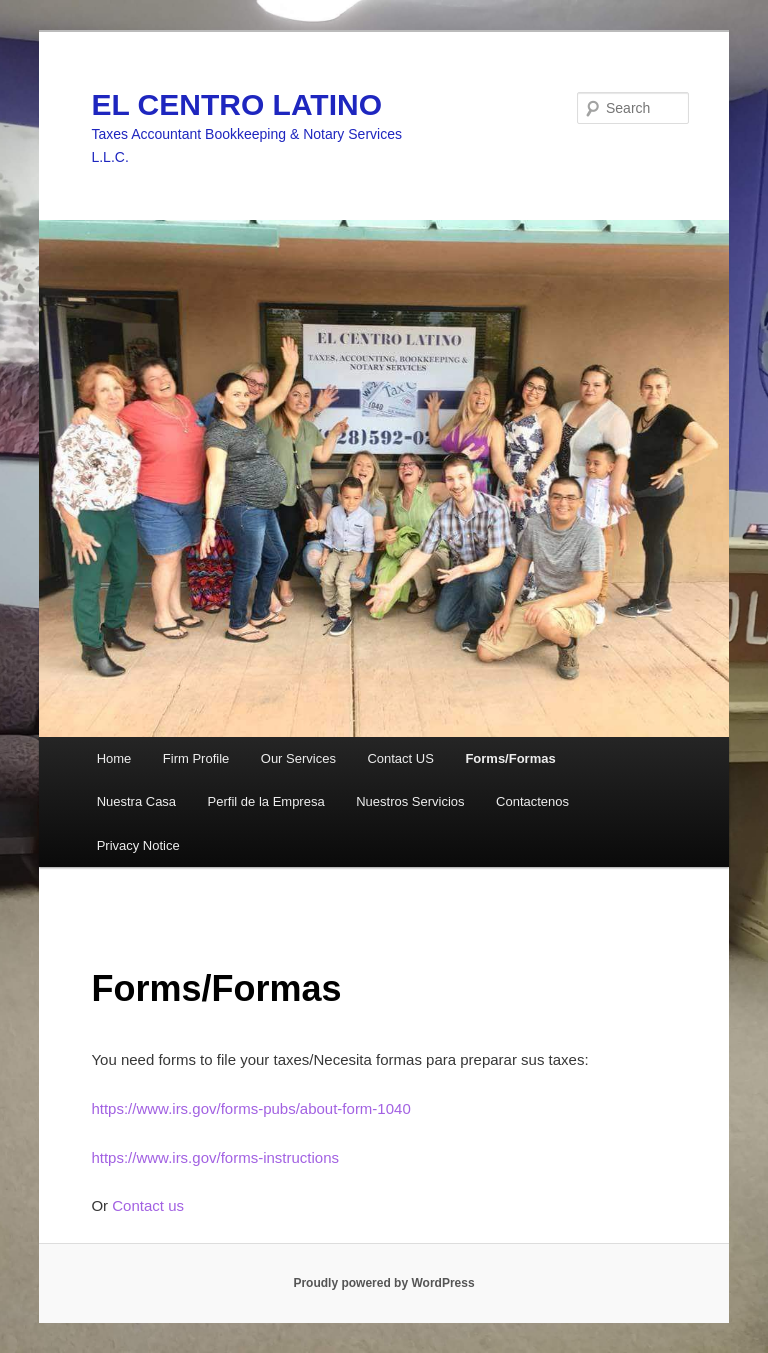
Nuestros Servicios (410, 801)
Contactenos (532, 801)
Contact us (148, 1205)
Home (114, 758)
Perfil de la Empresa (266, 801)
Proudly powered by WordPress (383, 1283)
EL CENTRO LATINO (236, 104)
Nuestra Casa (136, 801)
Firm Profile (196, 758)
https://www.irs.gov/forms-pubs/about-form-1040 (250, 1108)
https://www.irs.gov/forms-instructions (215, 1157)
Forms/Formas (510, 758)
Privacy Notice (138, 845)
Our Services (298, 758)
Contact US (400, 758)
